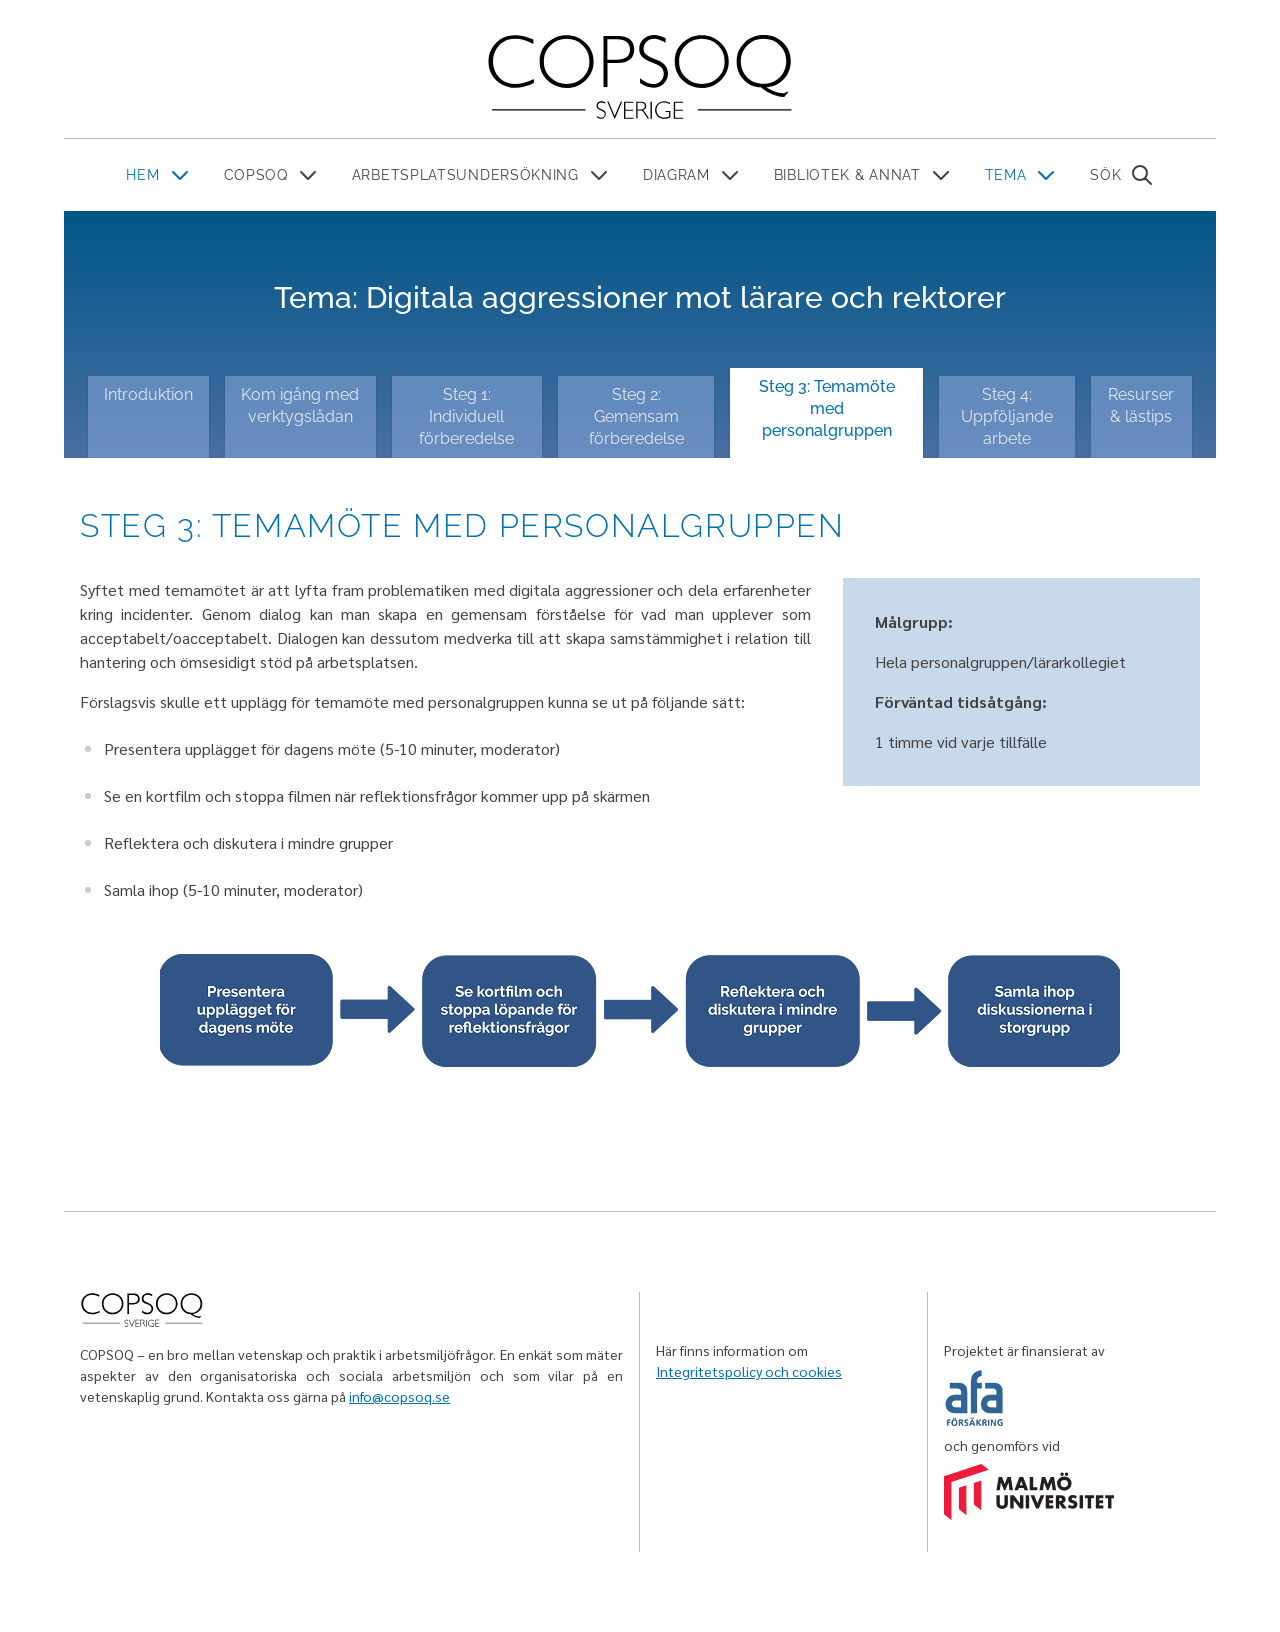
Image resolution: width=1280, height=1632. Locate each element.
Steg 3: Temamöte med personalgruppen (827, 408)
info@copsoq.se (399, 1396)
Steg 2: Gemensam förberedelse (636, 416)
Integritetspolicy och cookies (749, 1371)
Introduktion (148, 394)
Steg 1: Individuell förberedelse (466, 416)
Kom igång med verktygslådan (300, 405)
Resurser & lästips (1141, 405)
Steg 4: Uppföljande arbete (1007, 416)
